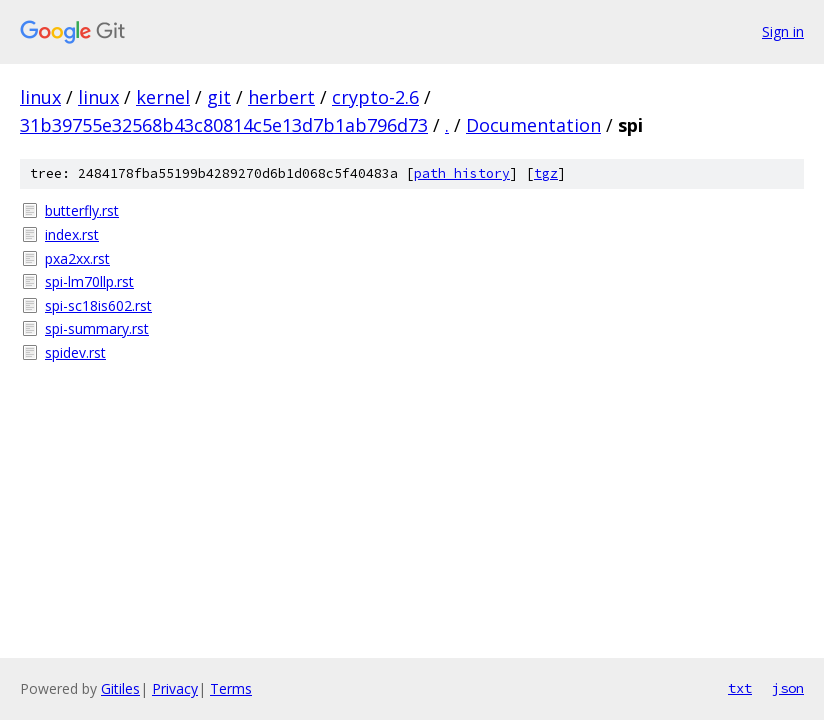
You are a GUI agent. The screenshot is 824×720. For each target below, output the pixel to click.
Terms (231, 688)
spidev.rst (75, 352)
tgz (546, 173)
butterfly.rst (82, 210)
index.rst (72, 234)
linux (40, 97)
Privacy (175, 688)
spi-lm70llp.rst (89, 281)
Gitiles (120, 688)
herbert (281, 97)
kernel (163, 97)
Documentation (533, 125)
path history (462, 173)
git (219, 97)
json (788, 688)
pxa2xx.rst (77, 258)
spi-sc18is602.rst (98, 305)
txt (740, 688)
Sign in (783, 31)
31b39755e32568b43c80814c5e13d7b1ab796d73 (224, 125)
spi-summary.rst (97, 328)
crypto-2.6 (375, 97)
